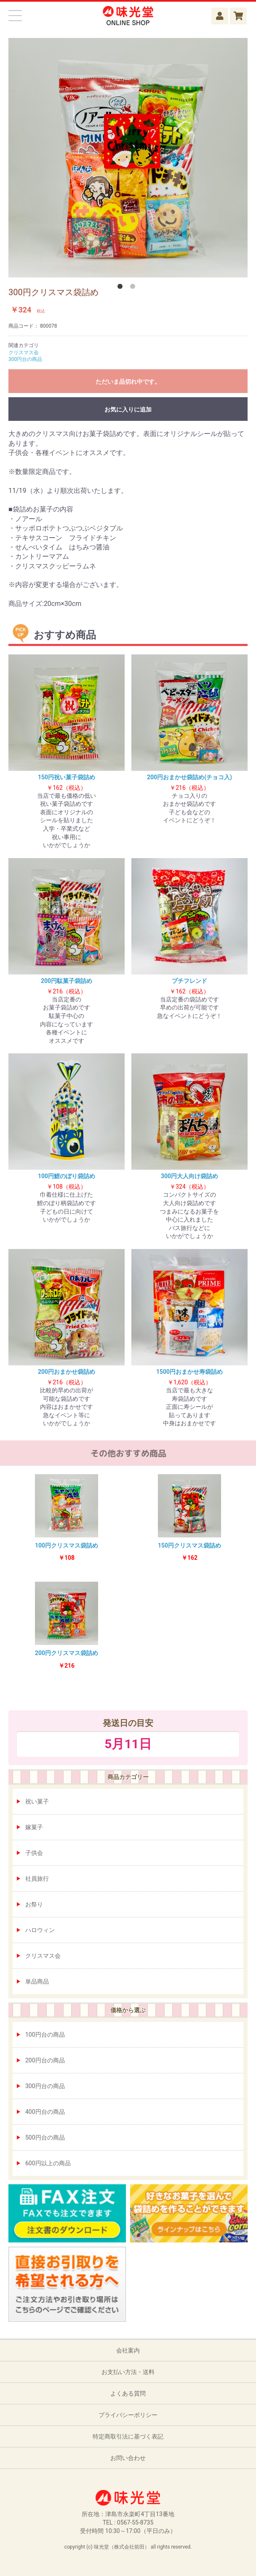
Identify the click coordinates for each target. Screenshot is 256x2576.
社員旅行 (37, 1878)
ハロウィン (40, 1930)
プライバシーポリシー (128, 2415)
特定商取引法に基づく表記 (128, 2436)
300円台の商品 (45, 2086)
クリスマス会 (43, 1955)
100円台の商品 (45, 2034)
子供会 (34, 1852)
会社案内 (128, 2350)
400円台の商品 (45, 2111)
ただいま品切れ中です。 (128, 381)
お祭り (34, 1904)
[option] (128, 157)
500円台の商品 (45, 2137)
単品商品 (37, 1981)
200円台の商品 (45, 2060)
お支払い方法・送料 (128, 2372)
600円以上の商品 (48, 2163)
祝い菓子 (37, 1801)
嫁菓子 (34, 1827)
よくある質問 (128, 2393)
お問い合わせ (128, 2458)
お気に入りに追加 (128, 409)
